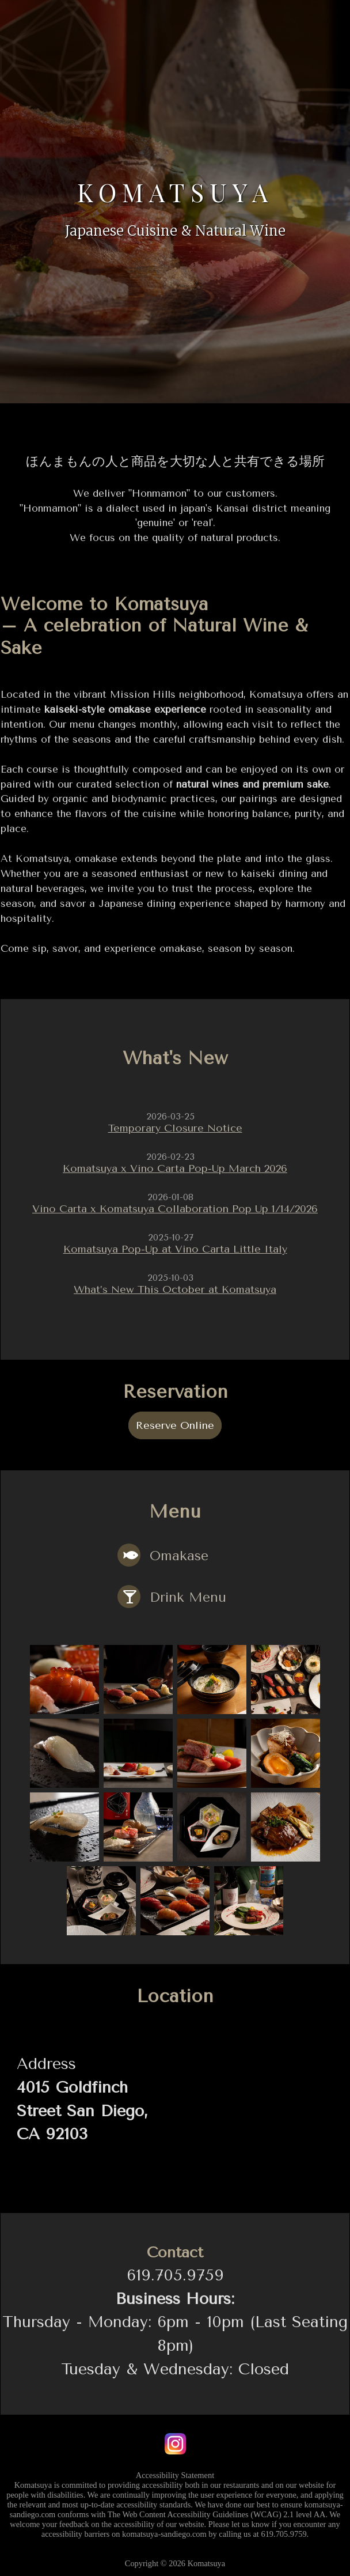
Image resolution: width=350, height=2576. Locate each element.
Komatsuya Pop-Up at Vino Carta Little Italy (175, 1245)
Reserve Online (175, 1419)
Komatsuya (175, 186)
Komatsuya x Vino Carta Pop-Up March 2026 (175, 1166)
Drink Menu (169, 1590)
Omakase (161, 1548)
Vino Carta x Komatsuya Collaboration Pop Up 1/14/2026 (175, 1206)
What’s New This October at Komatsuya (175, 1284)
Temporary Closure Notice (175, 1127)
